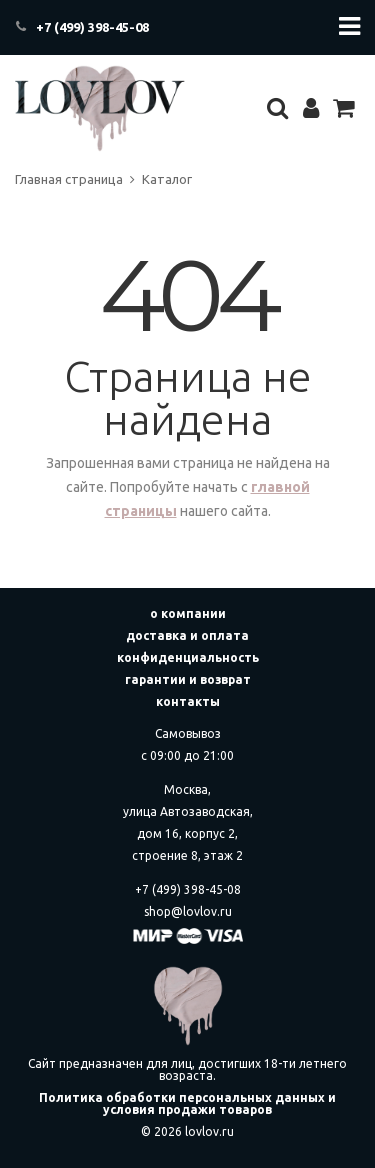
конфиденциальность (188, 657)
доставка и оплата (187, 635)
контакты (188, 701)
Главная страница (69, 179)
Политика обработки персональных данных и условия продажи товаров (187, 1103)
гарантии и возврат (188, 679)
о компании (188, 613)
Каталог (167, 179)
